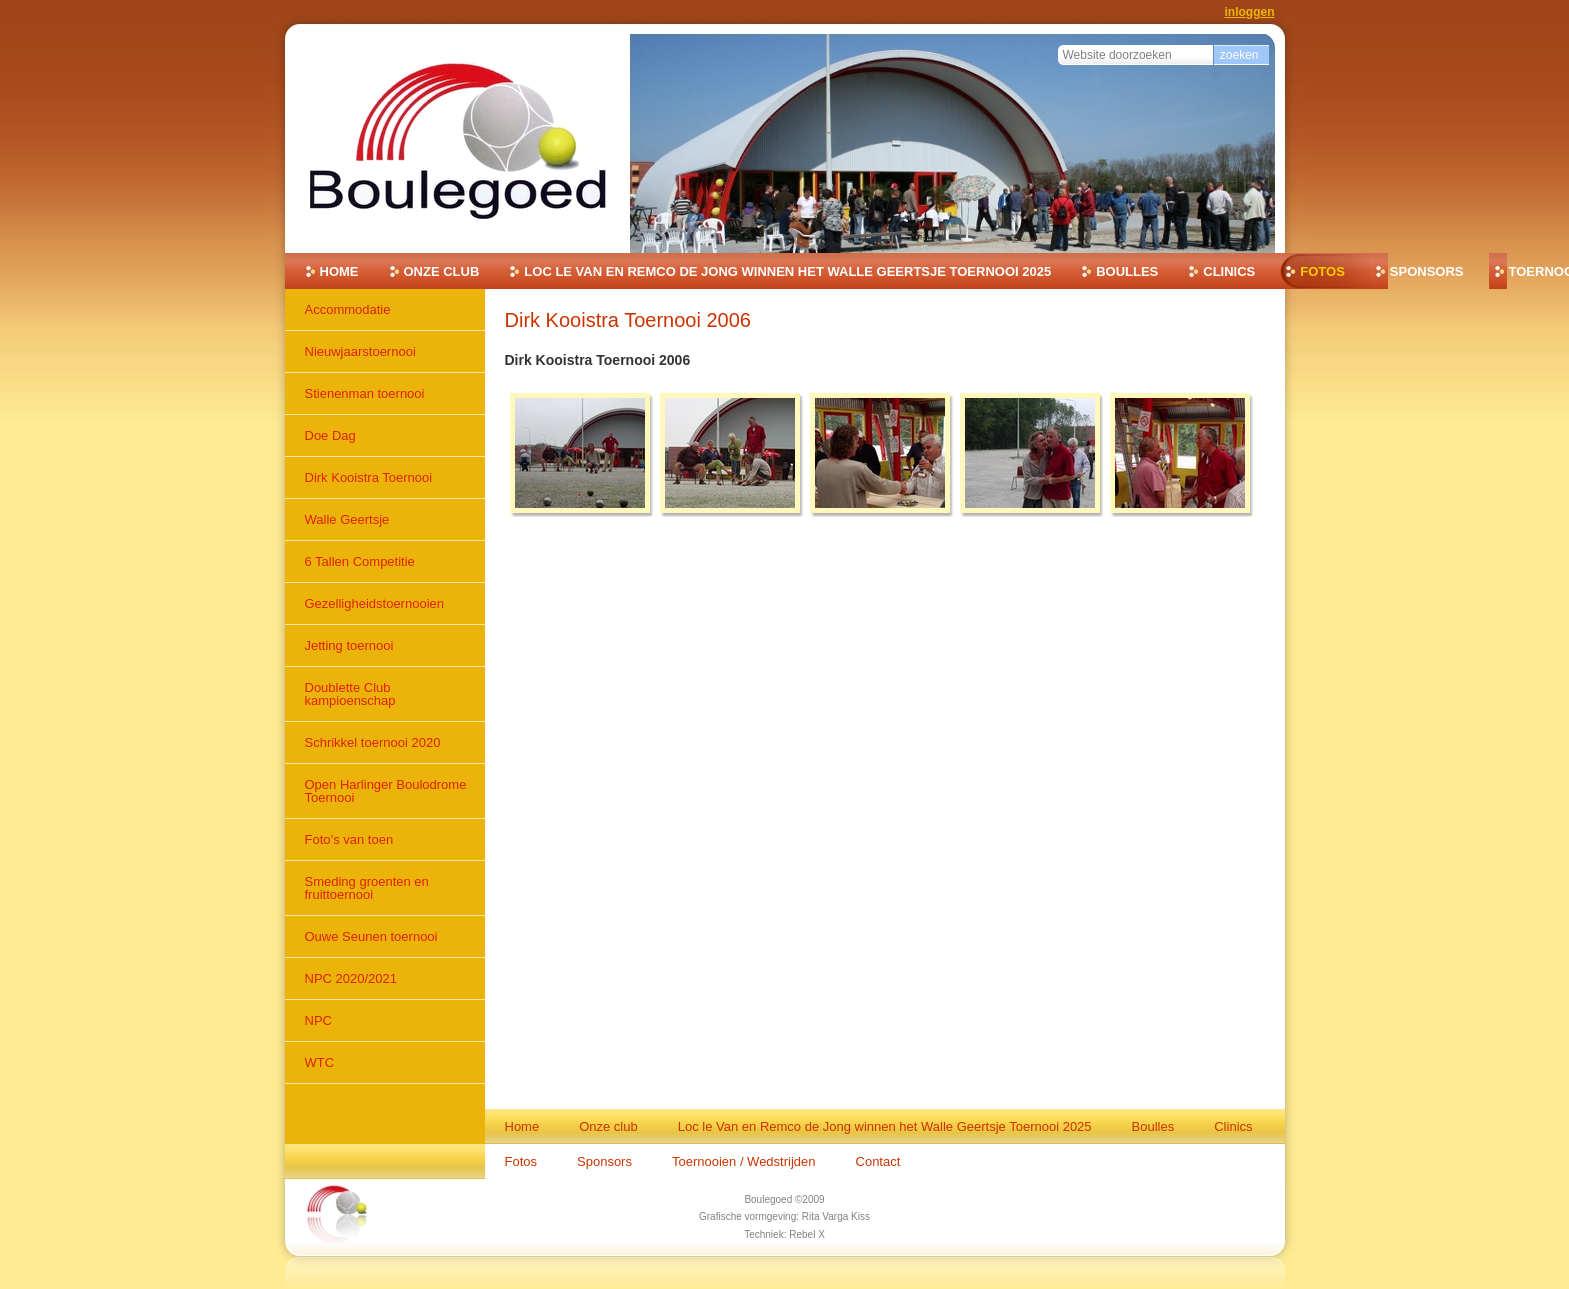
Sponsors (1427, 271)
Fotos (1322, 271)
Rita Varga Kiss (836, 1216)
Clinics (1229, 271)
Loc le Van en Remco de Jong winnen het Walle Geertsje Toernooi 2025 (787, 271)
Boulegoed (768, 1199)
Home (339, 271)
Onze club (442, 271)
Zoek (1057, 42)
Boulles (1127, 271)
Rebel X (807, 1234)
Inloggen (1250, 12)
